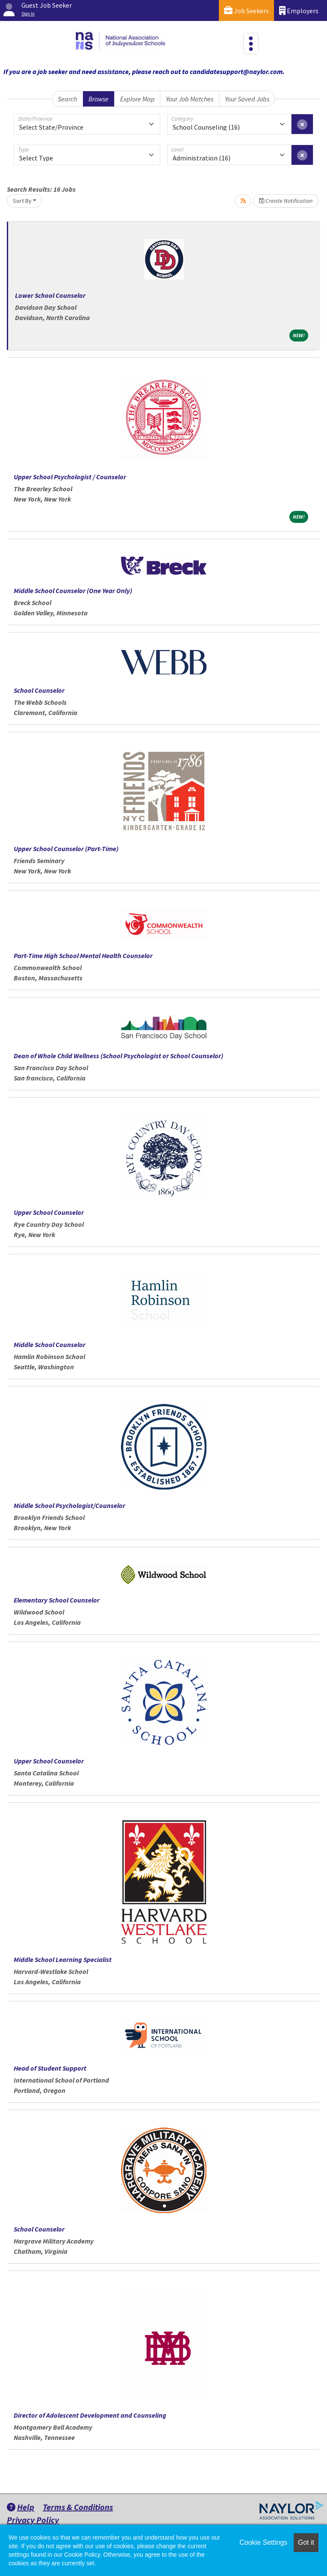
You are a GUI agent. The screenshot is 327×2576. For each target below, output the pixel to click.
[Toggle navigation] (251, 43)
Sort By (22, 201)
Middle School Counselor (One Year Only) (73, 590)
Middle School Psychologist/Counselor (70, 1505)
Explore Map (137, 99)
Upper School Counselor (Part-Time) (66, 848)
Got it (306, 2542)
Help (20, 2507)
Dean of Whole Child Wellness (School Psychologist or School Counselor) (118, 1055)
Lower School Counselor (50, 295)
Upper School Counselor (49, 1212)
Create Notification (285, 201)
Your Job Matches (189, 99)
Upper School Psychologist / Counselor (70, 476)
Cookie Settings (263, 2542)
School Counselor (39, 690)
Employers (298, 10)
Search (67, 99)
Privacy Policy (33, 2519)
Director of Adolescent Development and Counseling (90, 2415)
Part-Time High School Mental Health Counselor (83, 955)
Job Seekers (246, 10)
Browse (98, 99)
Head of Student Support (50, 2068)
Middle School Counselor (49, 1344)
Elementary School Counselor (57, 1600)
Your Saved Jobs (247, 99)
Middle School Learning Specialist (63, 1959)
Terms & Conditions (78, 2507)
